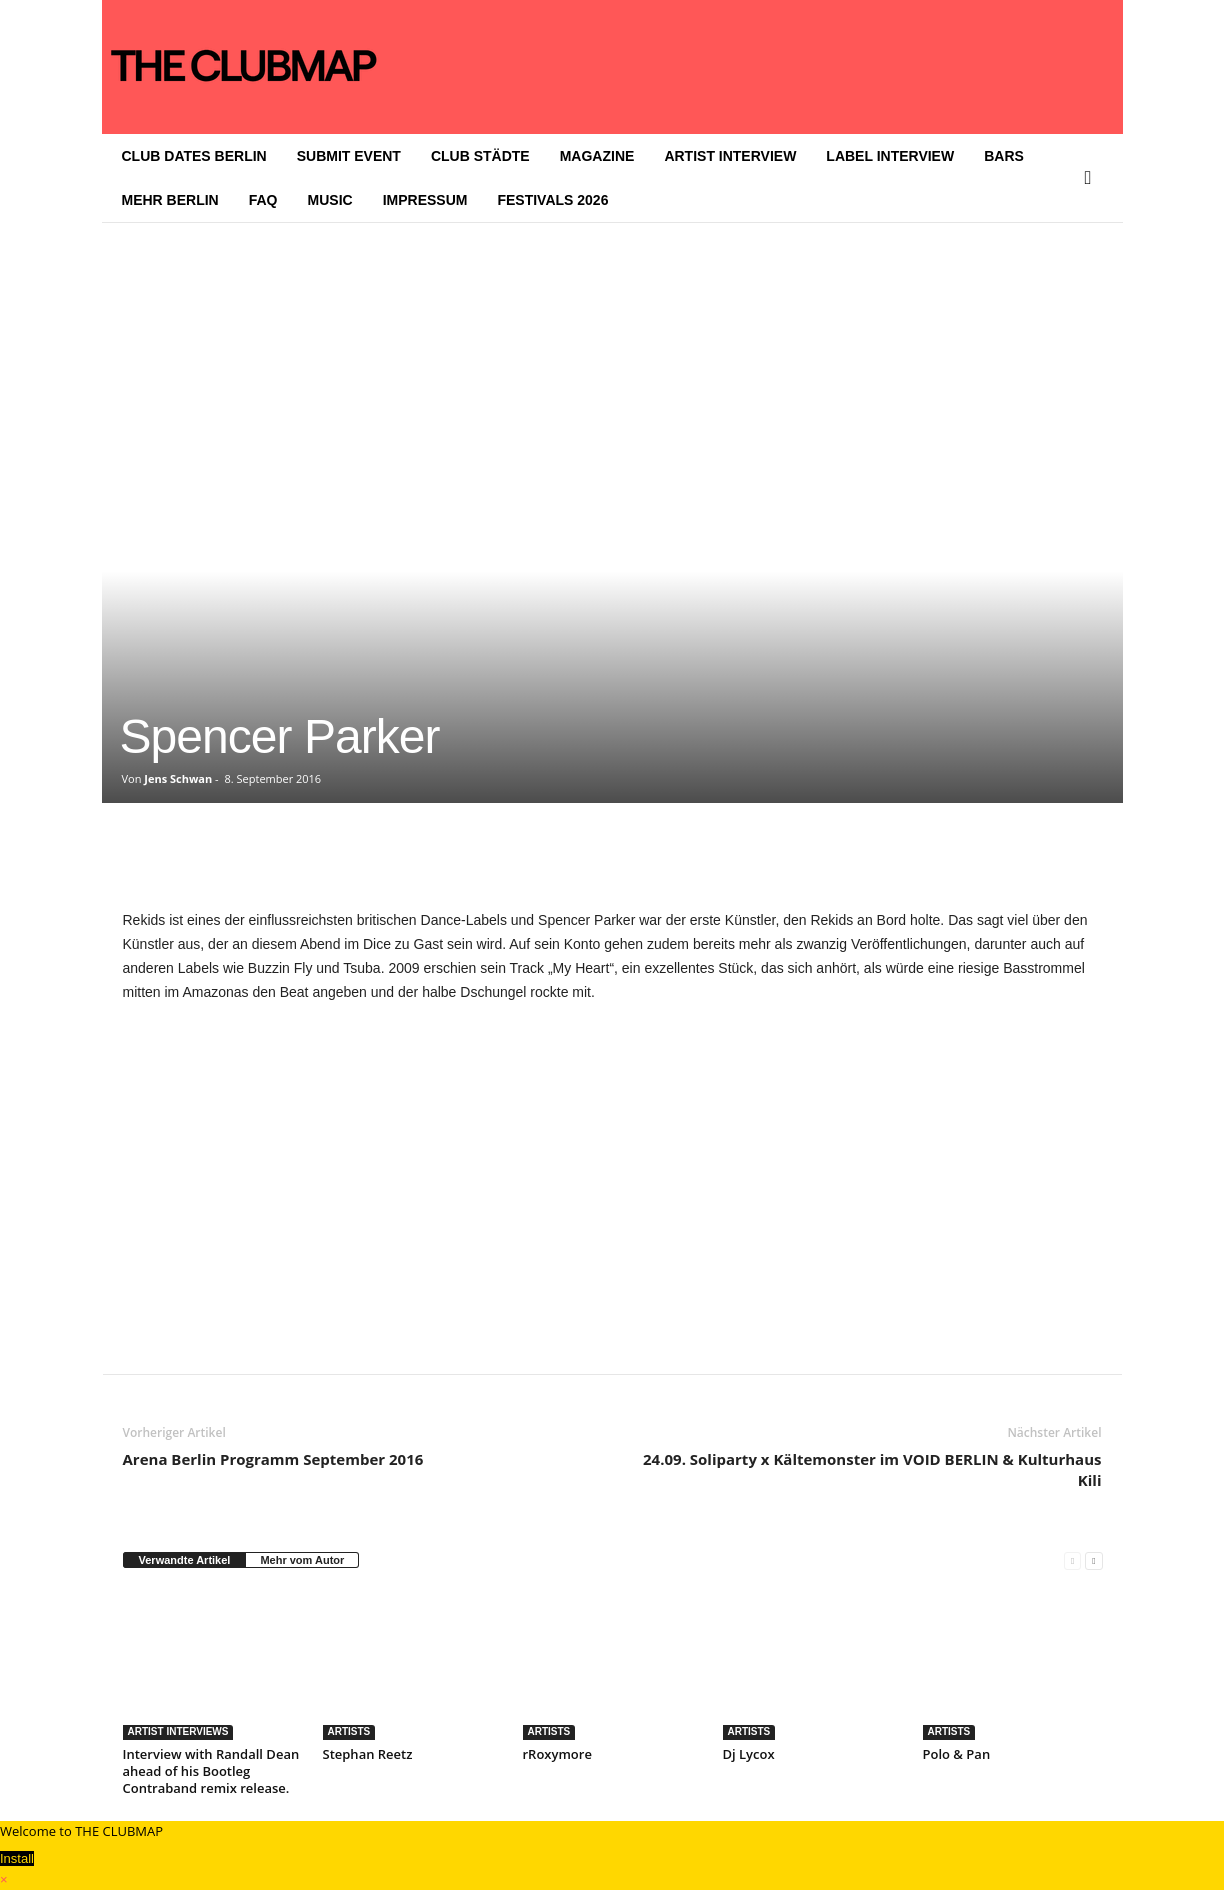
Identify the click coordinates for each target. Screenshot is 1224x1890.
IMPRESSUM (425, 200)
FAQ (263, 200)
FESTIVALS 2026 (552, 200)
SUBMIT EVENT (349, 156)
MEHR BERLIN (170, 200)
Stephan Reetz (368, 1754)
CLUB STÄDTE (480, 156)
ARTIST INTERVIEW (730, 156)
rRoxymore (557, 1754)
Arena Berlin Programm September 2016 (273, 1459)
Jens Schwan (178, 778)
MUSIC (330, 200)
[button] (1093, 178)
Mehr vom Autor (302, 1560)
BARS (1004, 156)
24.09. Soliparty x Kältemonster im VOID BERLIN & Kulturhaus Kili (872, 1469)
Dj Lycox (749, 1754)
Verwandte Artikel (185, 1560)
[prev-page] (1072, 1560)
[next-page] (1093, 1560)
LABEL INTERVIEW (890, 156)
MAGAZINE (597, 156)
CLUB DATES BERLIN (194, 156)
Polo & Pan (957, 1754)
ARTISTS (349, 1731)
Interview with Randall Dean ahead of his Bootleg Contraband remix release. (211, 1771)
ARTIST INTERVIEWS (178, 1731)
